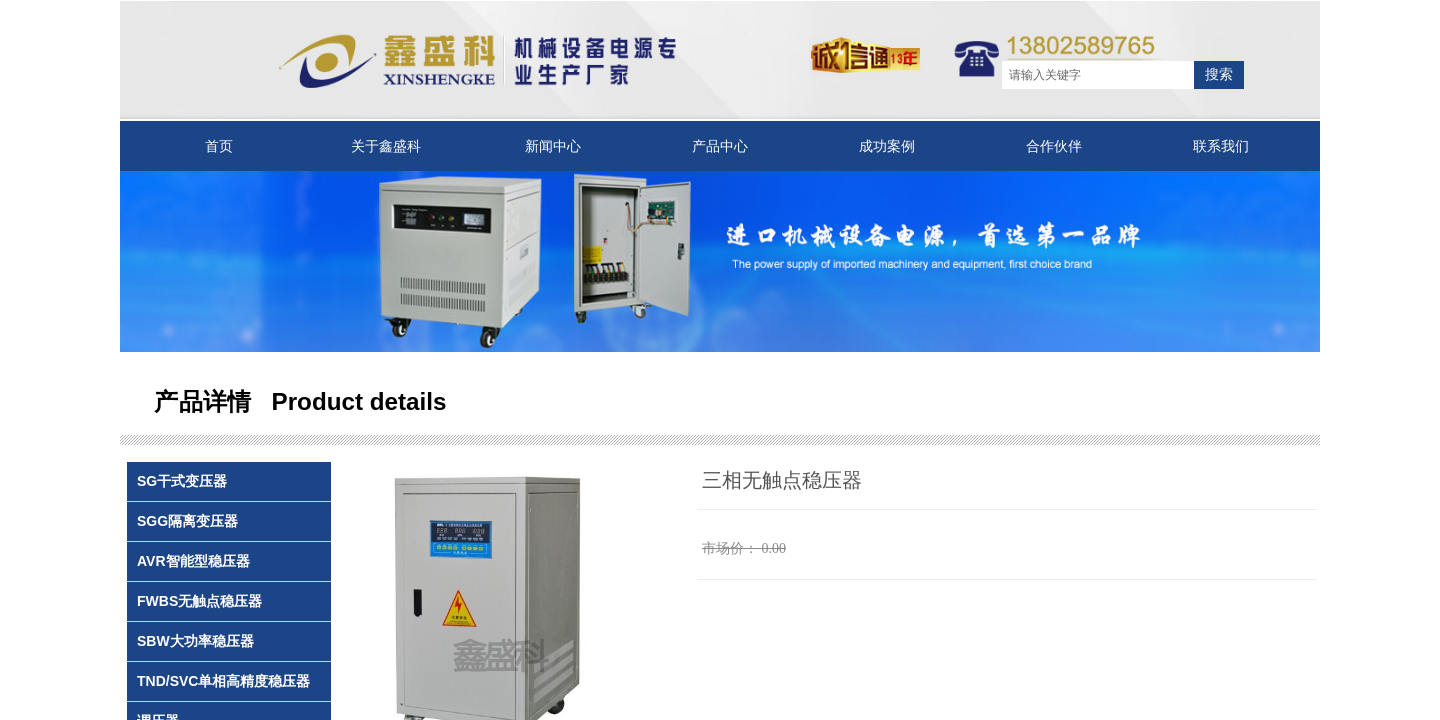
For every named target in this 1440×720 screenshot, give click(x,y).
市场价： (730, 548)
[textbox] (1098, 75)
